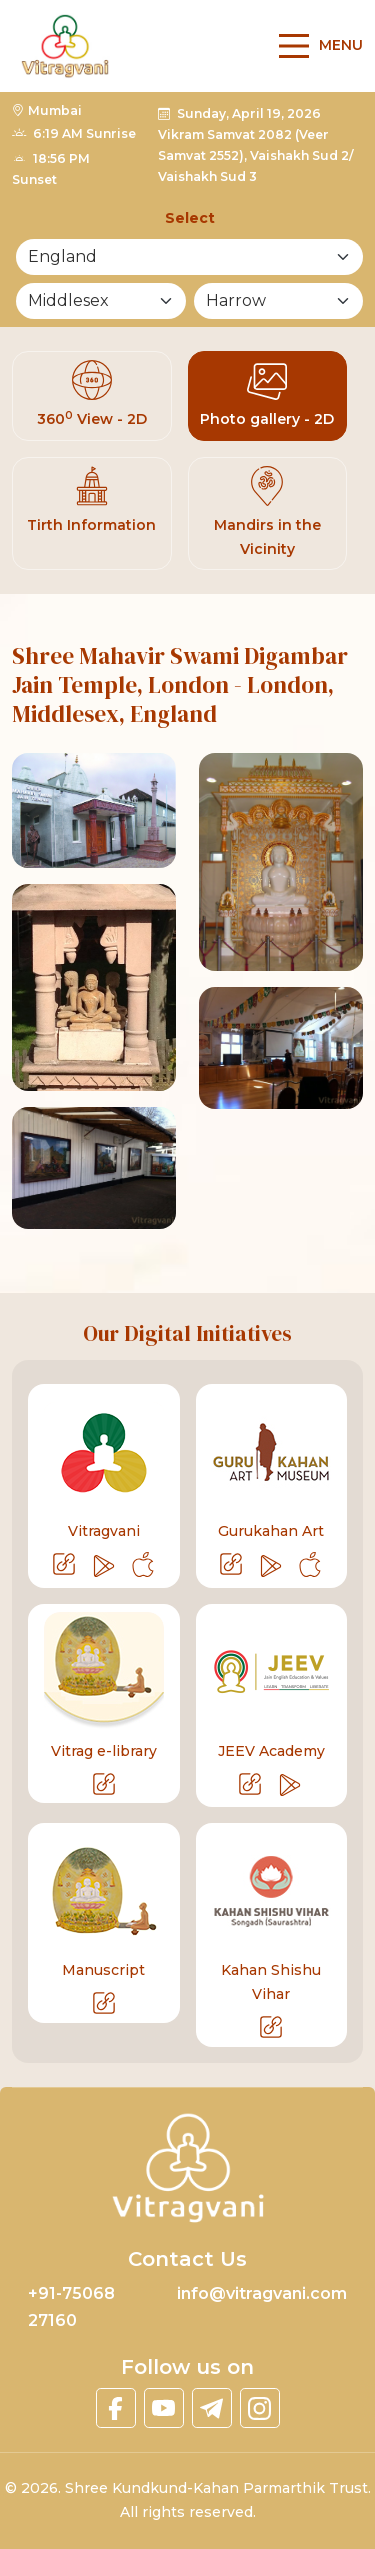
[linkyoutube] (164, 2408)
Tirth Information (91, 499)
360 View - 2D (92, 393)
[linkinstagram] (260, 2408)
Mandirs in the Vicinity (267, 511)
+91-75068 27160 (71, 2306)
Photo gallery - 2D (267, 393)
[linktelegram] (212, 2408)
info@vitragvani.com (262, 2292)
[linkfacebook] (116, 2408)
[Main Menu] (316, 45)
